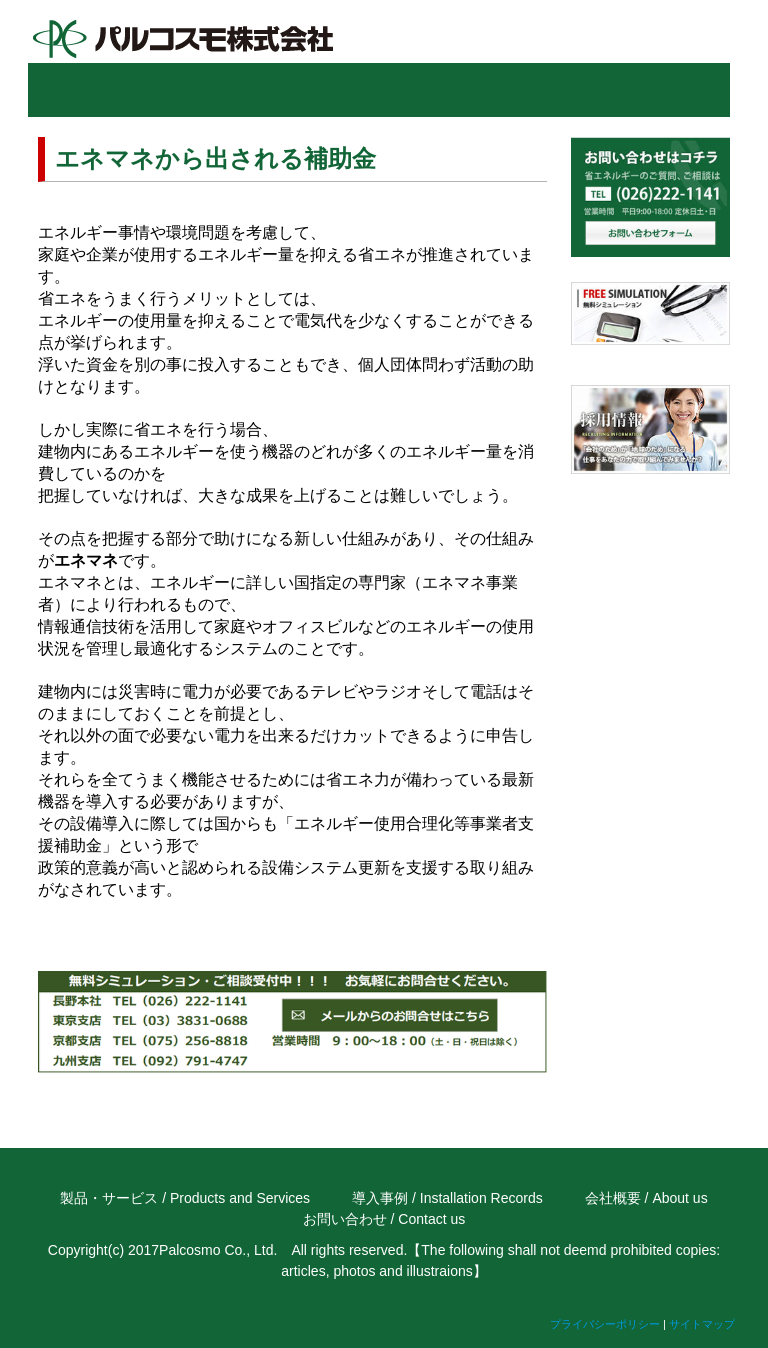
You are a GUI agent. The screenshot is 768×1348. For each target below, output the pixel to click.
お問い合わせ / (349, 1219)
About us (679, 1198)
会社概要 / (617, 1198)
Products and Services (240, 1198)
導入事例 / (384, 1198)
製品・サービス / (113, 1198)
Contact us (431, 1219)
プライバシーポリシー (605, 1324)
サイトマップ (702, 1324)
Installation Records (481, 1198)
